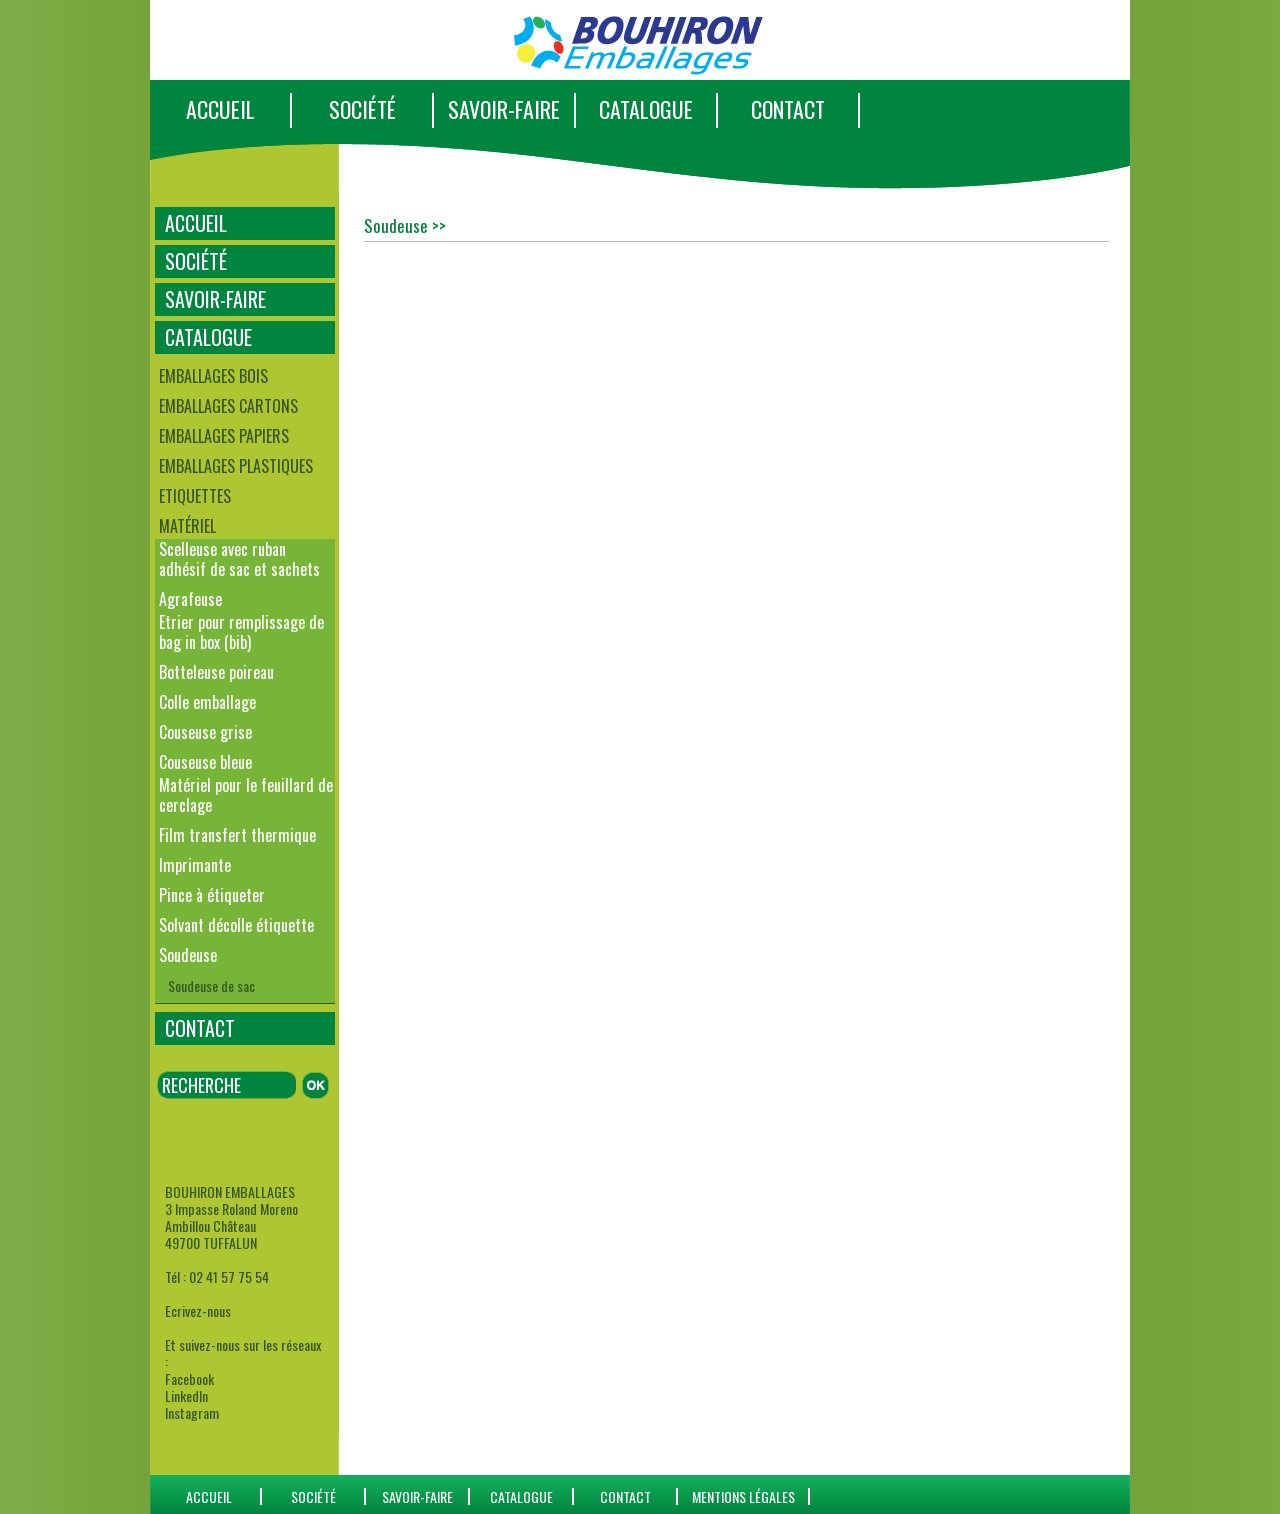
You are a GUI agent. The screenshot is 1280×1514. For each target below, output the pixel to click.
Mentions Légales (743, 1496)
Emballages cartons (228, 406)
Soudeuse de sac (211, 985)
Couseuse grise (205, 732)
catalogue (521, 1496)
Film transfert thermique (237, 835)
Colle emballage (207, 702)
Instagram (192, 1412)
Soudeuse (188, 955)
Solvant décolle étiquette (236, 925)
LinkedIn (186, 1395)
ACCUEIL (220, 109)
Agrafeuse (190, 599)
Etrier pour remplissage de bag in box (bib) (241, 632)
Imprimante (195, 865)
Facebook (189, 1378)
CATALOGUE (646, 109)
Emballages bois (213, 376)
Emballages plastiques (236, 466)
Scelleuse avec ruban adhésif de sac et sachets (239, 559)
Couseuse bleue (205, 762)
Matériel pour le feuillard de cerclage (246, 795)
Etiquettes (195, 496)
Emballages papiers (224, 436)
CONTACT (788, 109)
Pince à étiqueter (212, 895)
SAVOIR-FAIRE (504, 109)
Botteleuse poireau (216, 672)
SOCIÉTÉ (362, 109)
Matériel (187, 526)
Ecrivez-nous (198, 1310)
